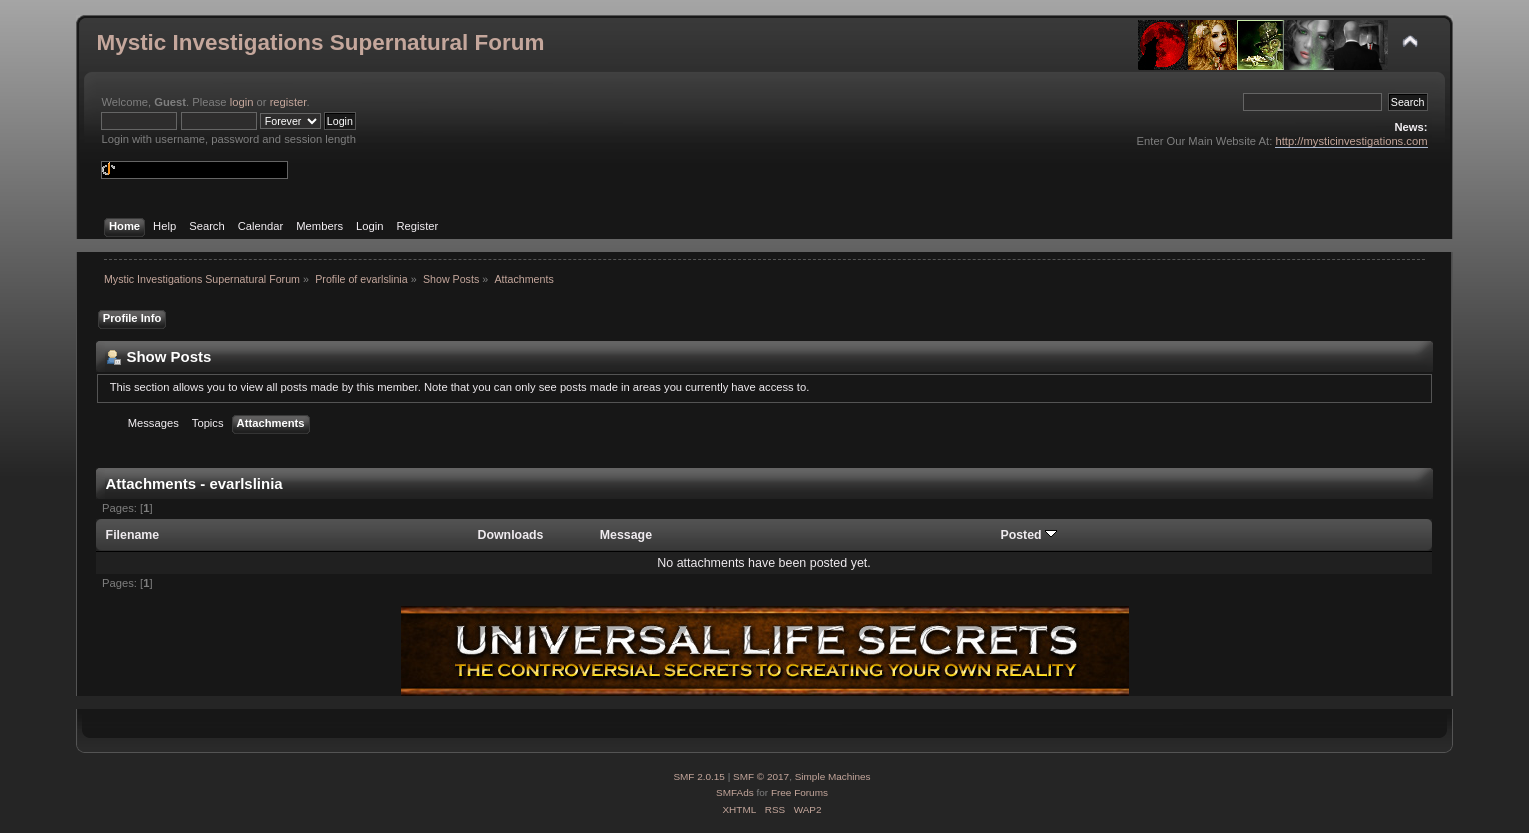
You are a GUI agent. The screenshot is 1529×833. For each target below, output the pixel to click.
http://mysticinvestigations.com (1351, 141)
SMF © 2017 (761, 776)
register (288, 102)
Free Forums (799, 792)
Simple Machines (833, 776)
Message (626, 535)
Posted (1028, 535)
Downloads (510, 535)
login (242, 102)
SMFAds (735, 792)
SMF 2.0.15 (699, 776)
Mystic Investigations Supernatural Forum (320, 42)
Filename (133, 535)
